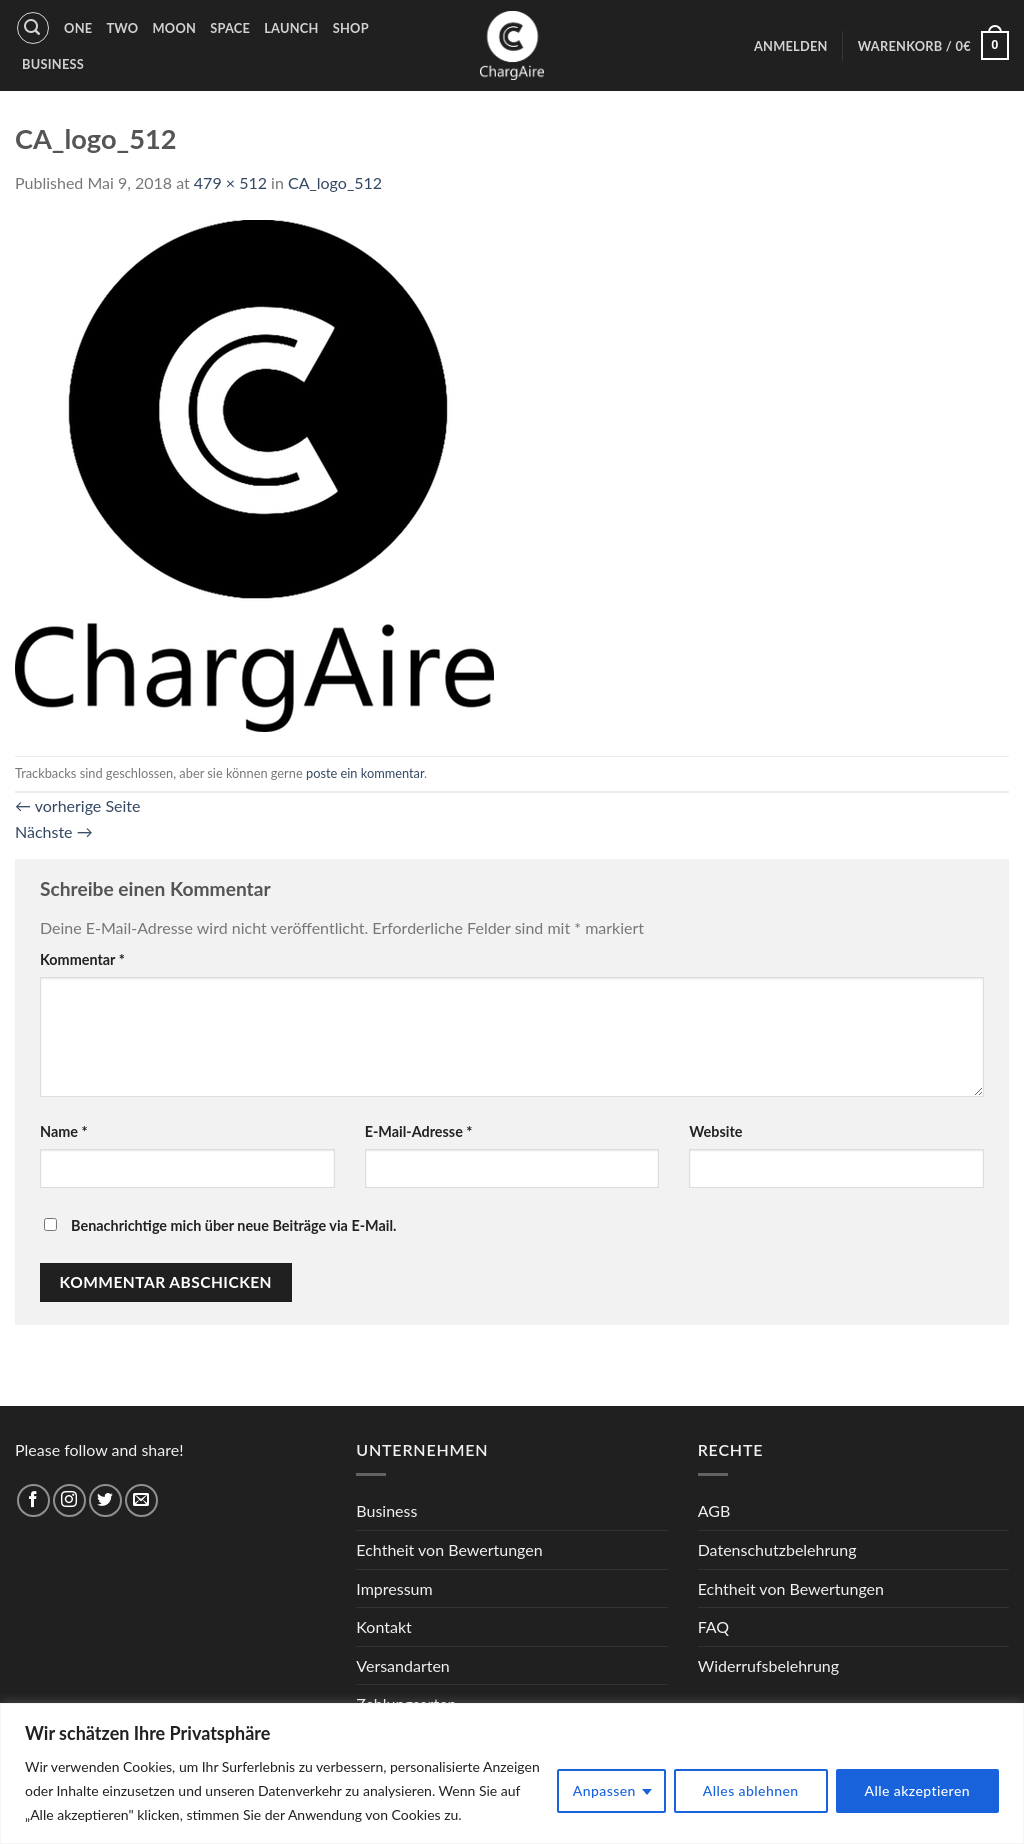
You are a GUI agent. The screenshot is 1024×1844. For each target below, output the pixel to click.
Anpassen (604, 1790)
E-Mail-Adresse (419, 1131)
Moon (174, 28)
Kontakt (383, 1626)
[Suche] (33, 28)
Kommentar (82, 959)
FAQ (713, 1626)
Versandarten (402, 1665)
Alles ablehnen (751, 1790)
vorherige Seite (77, 805)
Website (715, 1131)
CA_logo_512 (335, 182)
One (78, 28)
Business (53, 64)
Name (64, 1131)
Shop (351, 28)
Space (230, 28)
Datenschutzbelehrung (777, 1549)
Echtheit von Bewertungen (449, 1549)
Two (122, 28)
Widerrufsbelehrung (768, 1665)
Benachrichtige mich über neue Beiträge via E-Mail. (233, 1225)
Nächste (54, 831)
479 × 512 (230, 182)
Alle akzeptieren (918, 1790)
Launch (291, 28)
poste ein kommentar (365, 773)
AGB (714, 1510)
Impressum (394, 1588)
